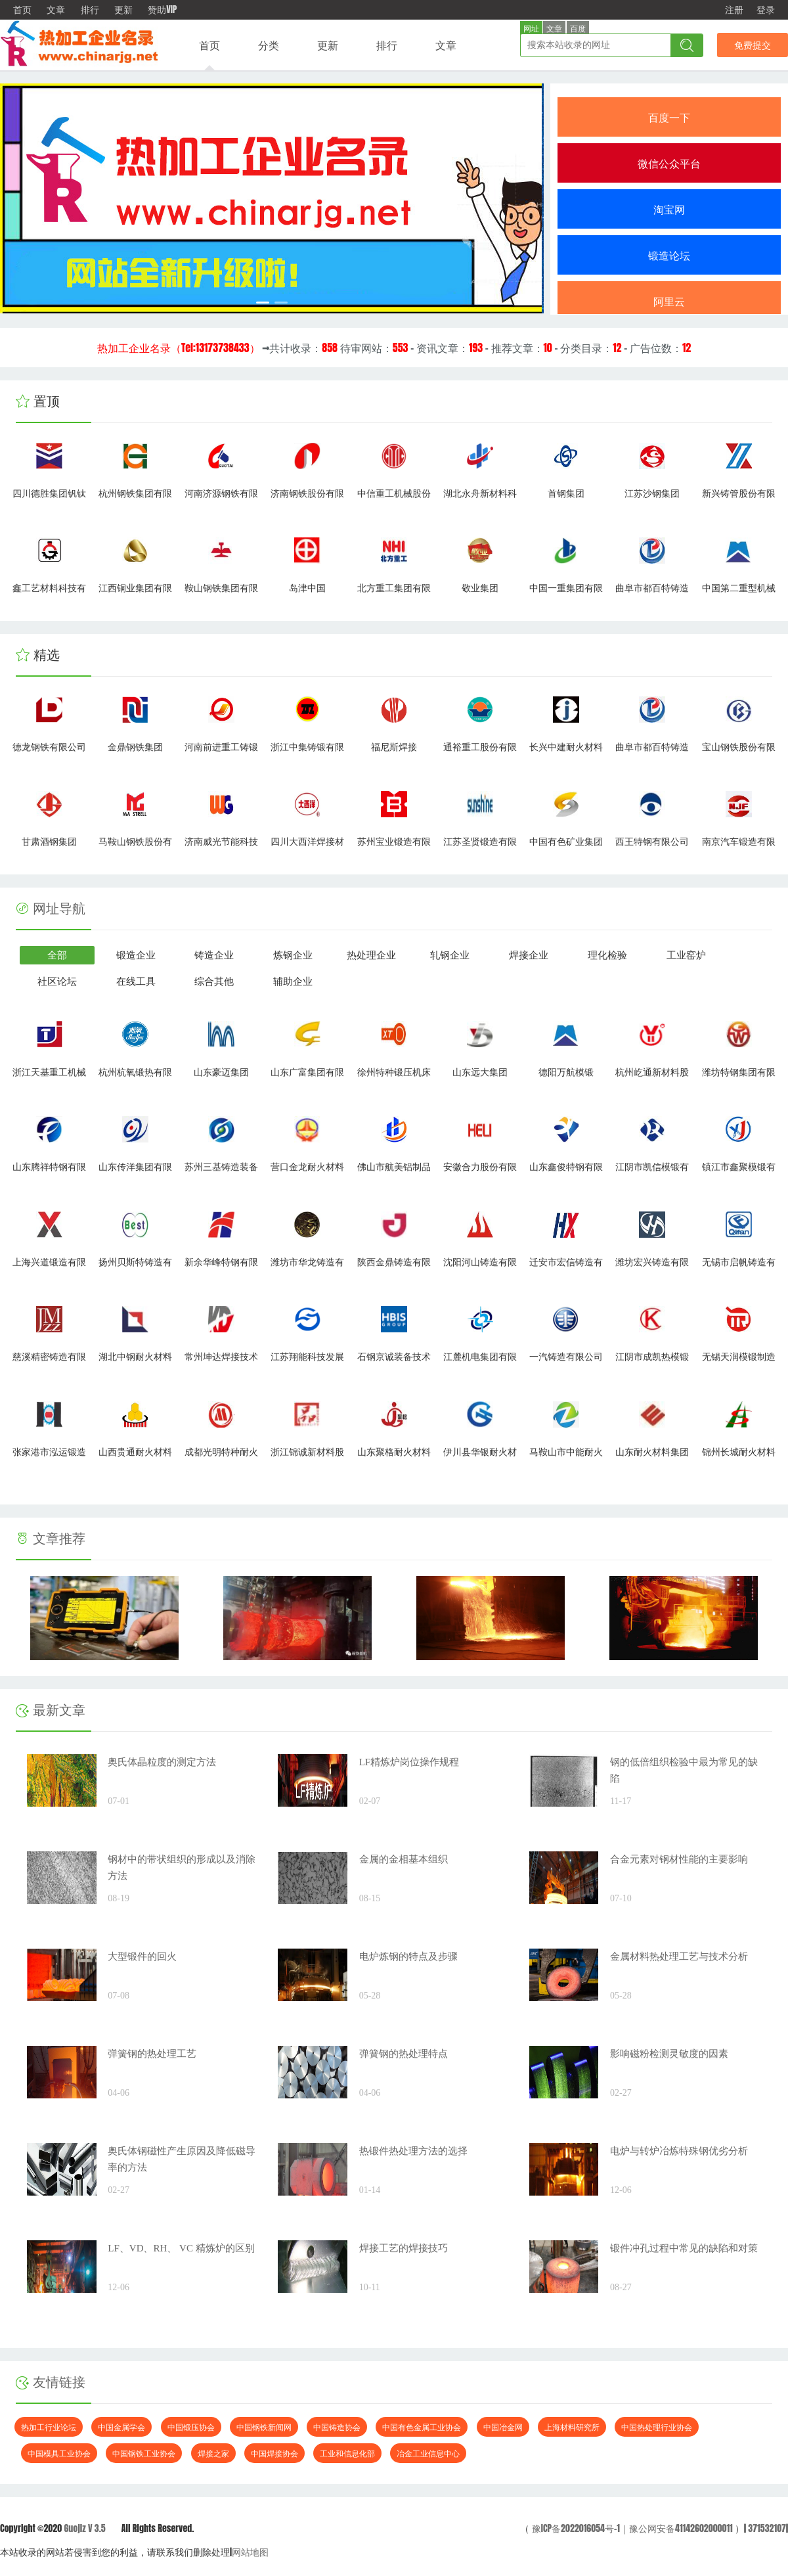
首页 (22, 9)
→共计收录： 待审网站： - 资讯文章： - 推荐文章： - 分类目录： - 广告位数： (394, 347)
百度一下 (669, 117)
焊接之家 (213, 2453)
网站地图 (250, 2552)
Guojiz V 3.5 (84, 2528)
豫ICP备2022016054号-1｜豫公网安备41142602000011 (630, 2528)
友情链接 (50, 2382)
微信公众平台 (669, 163)
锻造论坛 (669, 255)
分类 (268, 45)
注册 (734, 9)
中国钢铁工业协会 (143, 2453)
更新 (123, 9)
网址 (531, 29)
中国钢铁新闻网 (264, 2427)
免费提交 (752, 45)
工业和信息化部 (347, 2453)
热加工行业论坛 (48, 2427)
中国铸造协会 (337, 2427)
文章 (56, 9)
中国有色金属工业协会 (421, 2427)
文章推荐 (50, 1538)
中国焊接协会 (274, 2453)
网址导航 (59, 908)
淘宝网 (669, 209)
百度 (578, 29)
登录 (765, 9)
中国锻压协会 (191, 2427)
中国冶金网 (503, 2427)
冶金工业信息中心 (428, 2453)
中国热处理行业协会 (656, 2427)
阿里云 (669, 301)
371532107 (767, 2528)
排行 (90, 9)
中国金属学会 (121, 2427)
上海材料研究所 (572, 2427)
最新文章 (50, 1710)
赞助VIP (162, 9)
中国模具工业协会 (59, 2453)
